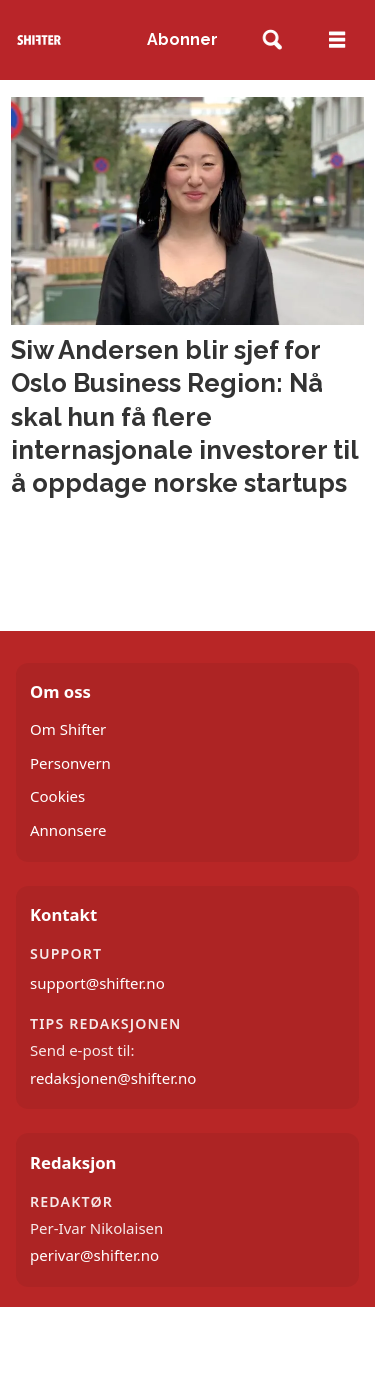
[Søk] (272, 40)
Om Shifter (68, 729)
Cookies (57, 796)
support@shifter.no (97, 983)
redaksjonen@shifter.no (113, 1078)
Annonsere (68, 830)
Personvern (70, 763)
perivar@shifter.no (94, 1255)
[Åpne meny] (337, 40)
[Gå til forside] (39, 39)
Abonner (182, 39)
